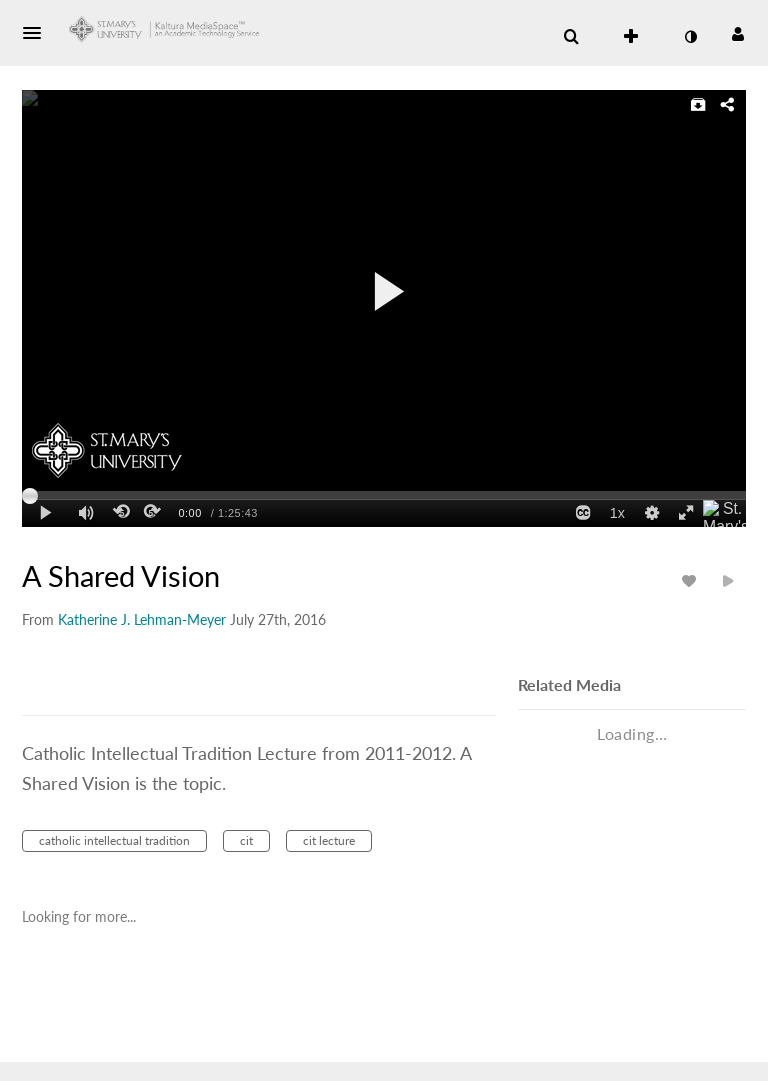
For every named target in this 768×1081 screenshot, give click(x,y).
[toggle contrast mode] (690, 37)
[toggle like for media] (692, 580)
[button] (38, 33)
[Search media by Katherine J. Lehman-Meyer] (142, 619)
